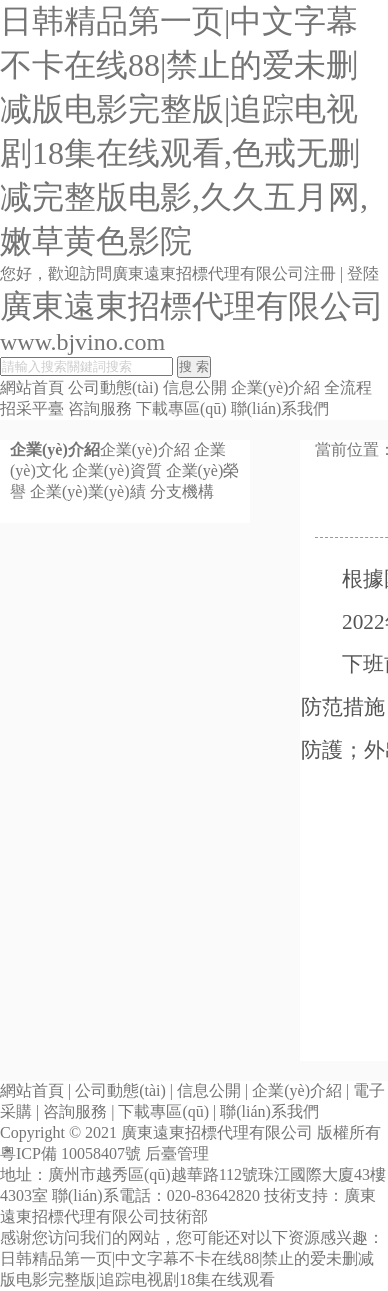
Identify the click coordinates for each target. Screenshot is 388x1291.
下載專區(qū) (181, 408)
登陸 (363, 273)
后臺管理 (177, 1153)
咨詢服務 (100, 408)
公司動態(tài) (113, 387)
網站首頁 (32, 387)
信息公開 (195, 387)
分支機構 (182, 491)
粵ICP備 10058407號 (70, 1153)
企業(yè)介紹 (276, 387)
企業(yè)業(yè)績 (88, 491)
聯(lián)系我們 (280, 408)
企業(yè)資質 (117, 470)
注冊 (320, 273)
